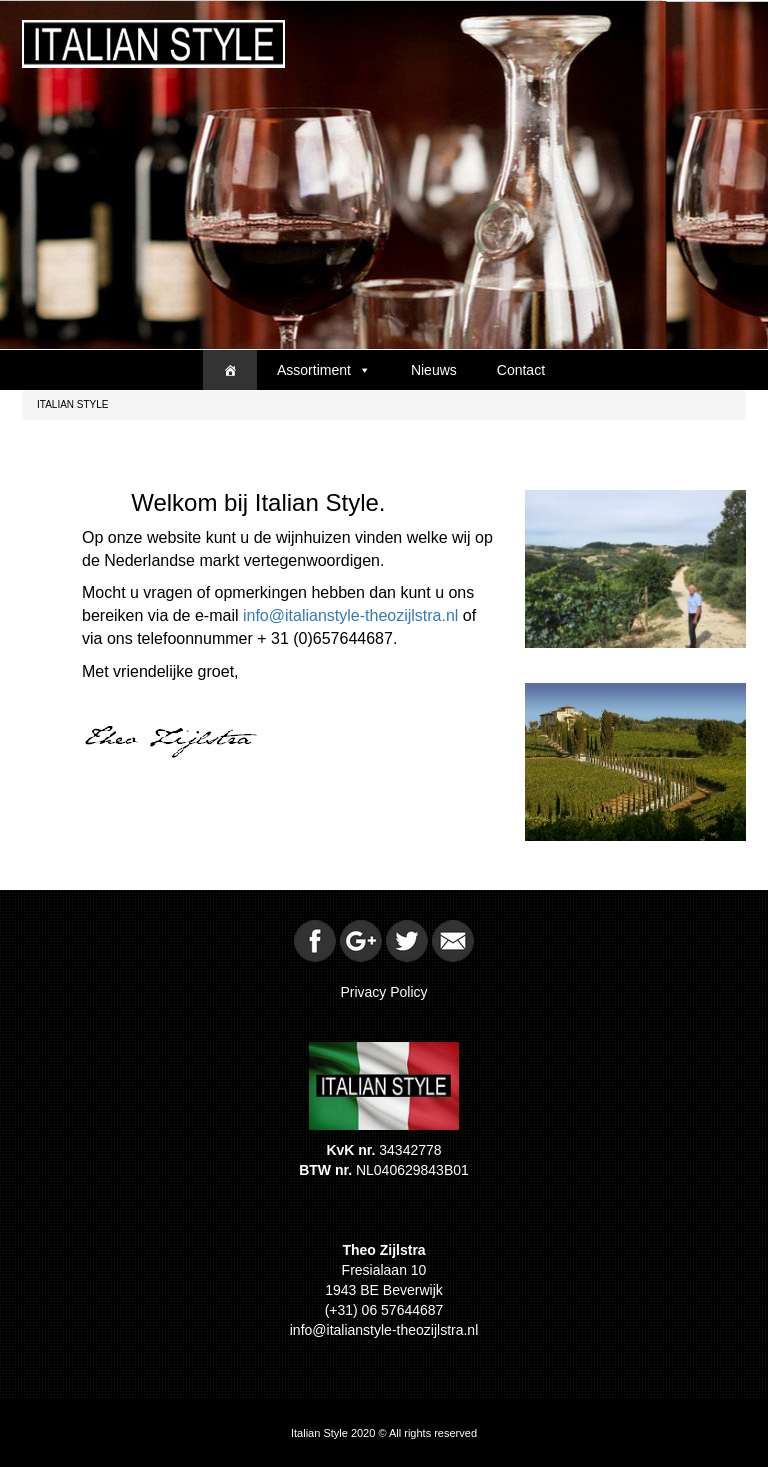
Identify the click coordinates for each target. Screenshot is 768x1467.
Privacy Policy (383, 992)
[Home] (230, 370)
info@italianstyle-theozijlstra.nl (350, 615)
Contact (521, 370)
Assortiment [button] (324, 370)
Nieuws (434, 370)
